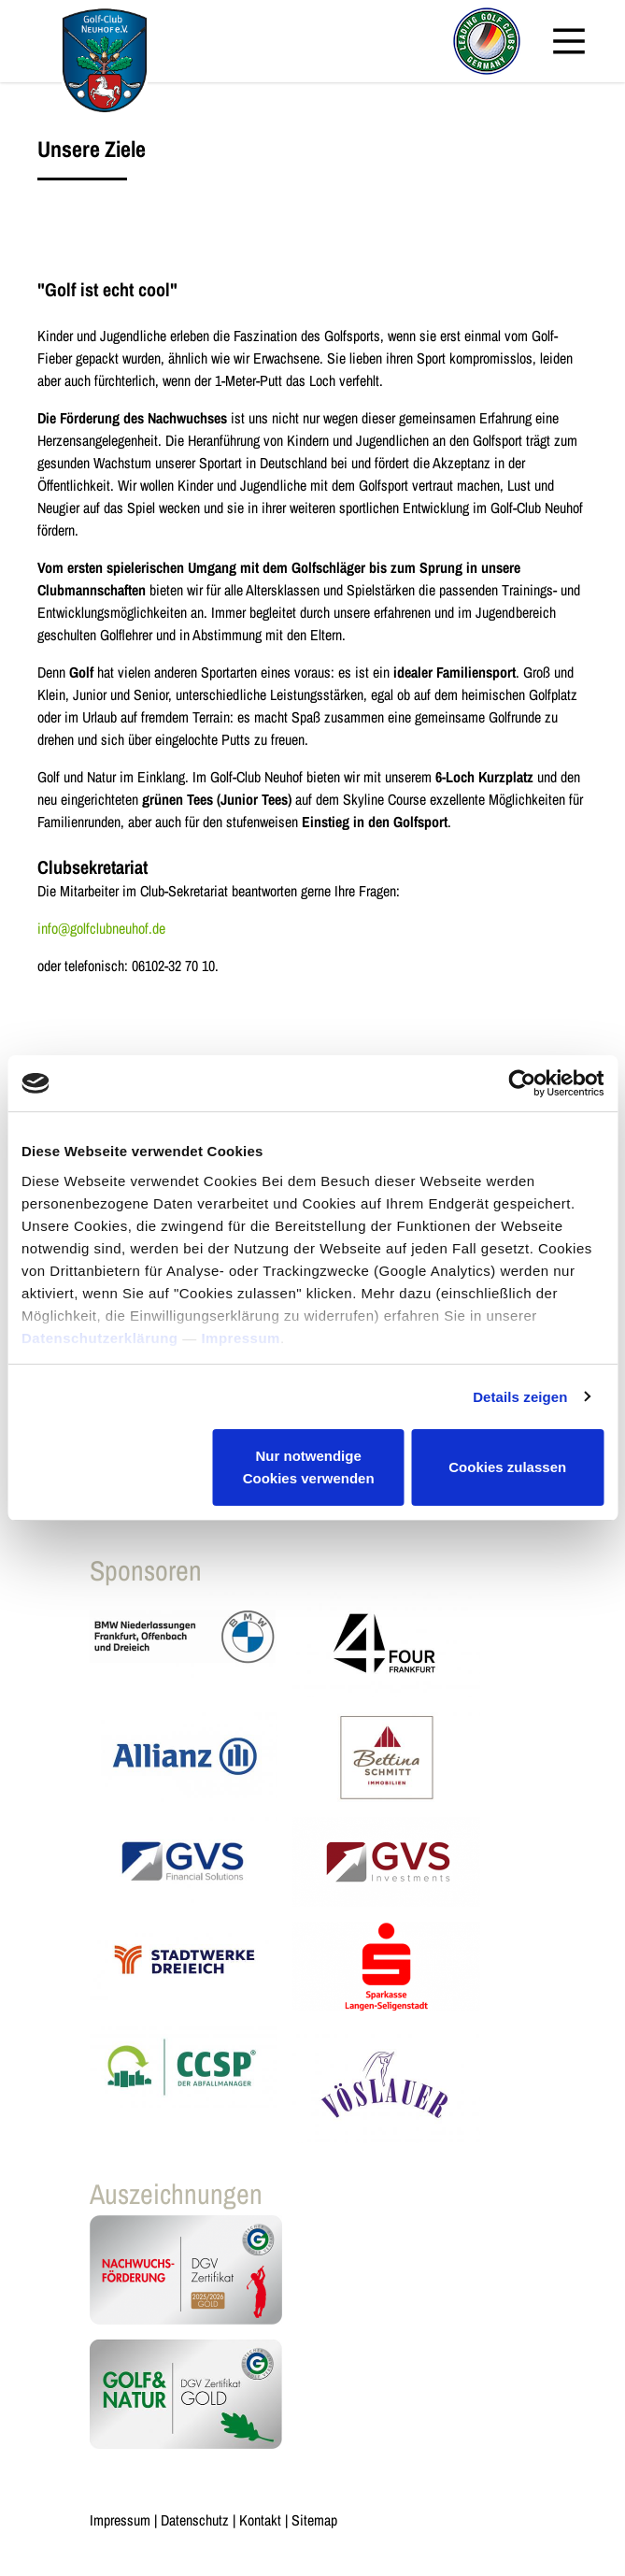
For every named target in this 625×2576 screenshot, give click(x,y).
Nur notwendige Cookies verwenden (309, 1467)
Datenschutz (195, 2520)
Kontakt (260, 2520)
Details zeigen (520, 1397)
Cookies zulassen (507, 1467)
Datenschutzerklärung (99, 1338)
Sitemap (314, 2520)
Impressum (240, 1338)
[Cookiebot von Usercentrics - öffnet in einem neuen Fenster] (522, 1083)
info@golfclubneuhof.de (101, 928)
